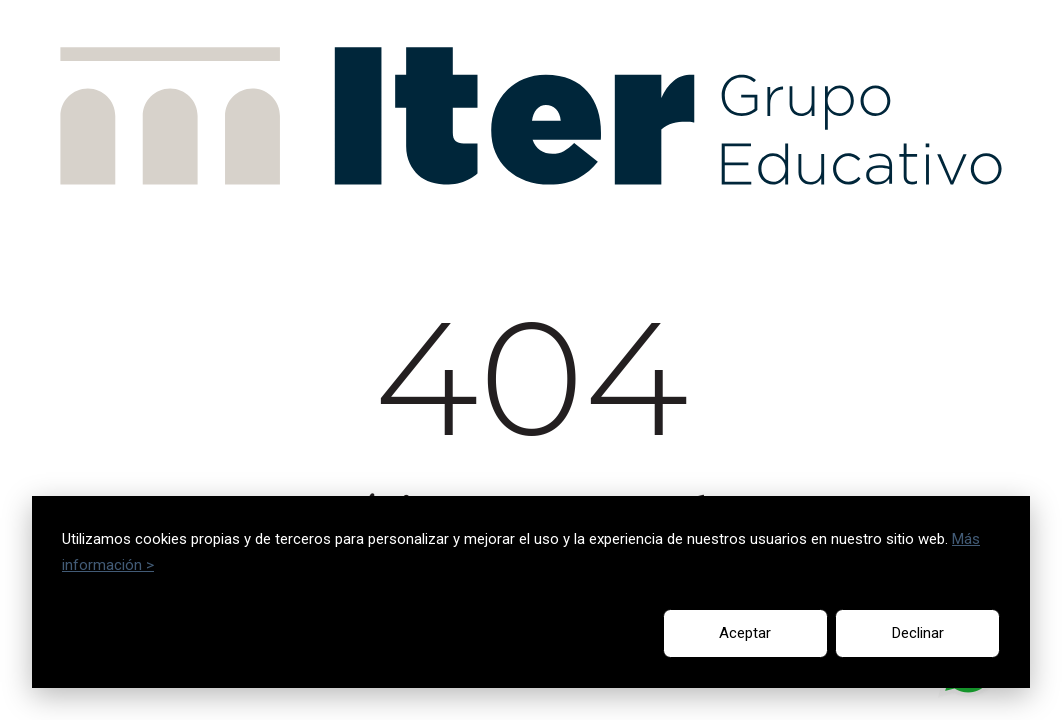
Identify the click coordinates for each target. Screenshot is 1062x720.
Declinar (918, 633)
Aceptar (745, 633)
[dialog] (531, 592)
